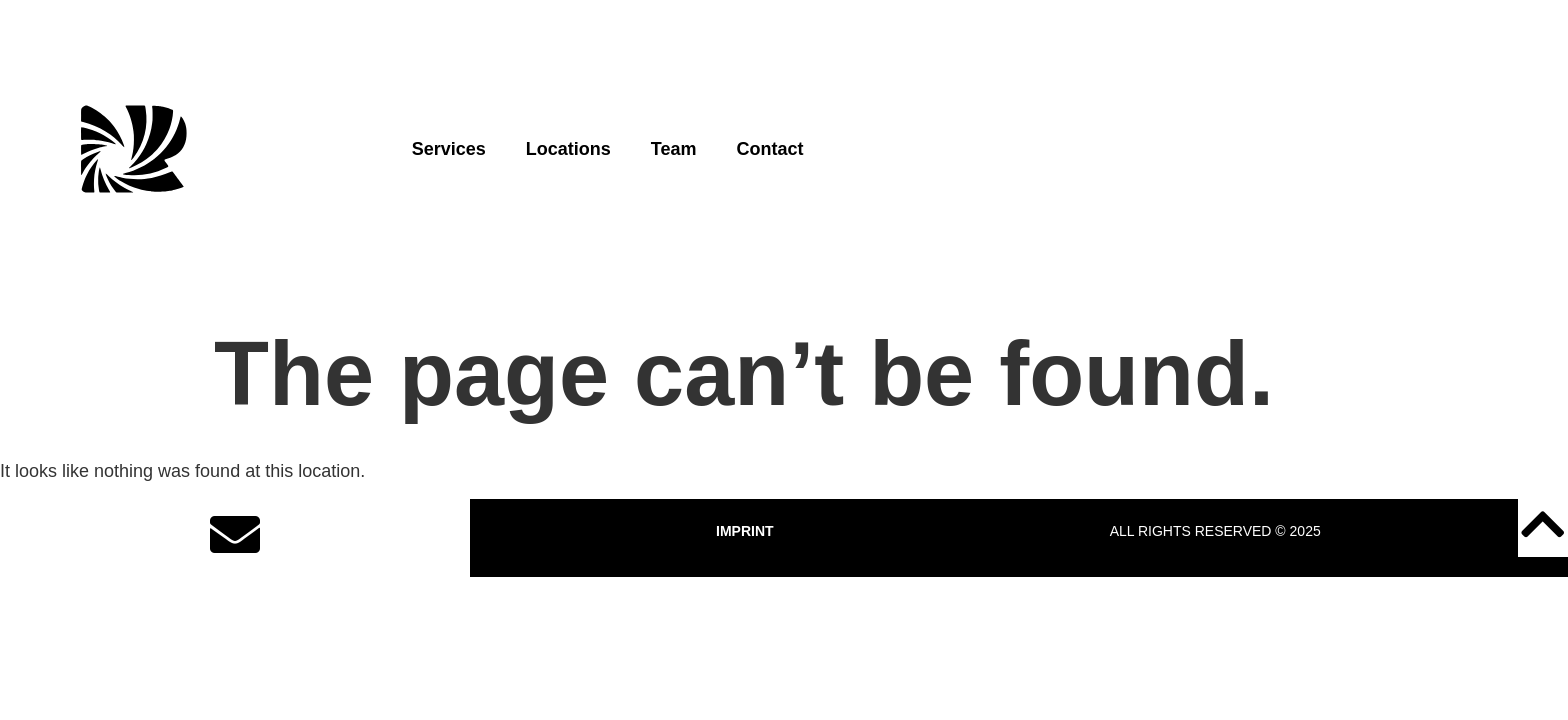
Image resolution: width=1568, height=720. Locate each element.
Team (674, 149)
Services (449, 149)
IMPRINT (745, 531)
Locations (568, 149)
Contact (769, 149)
